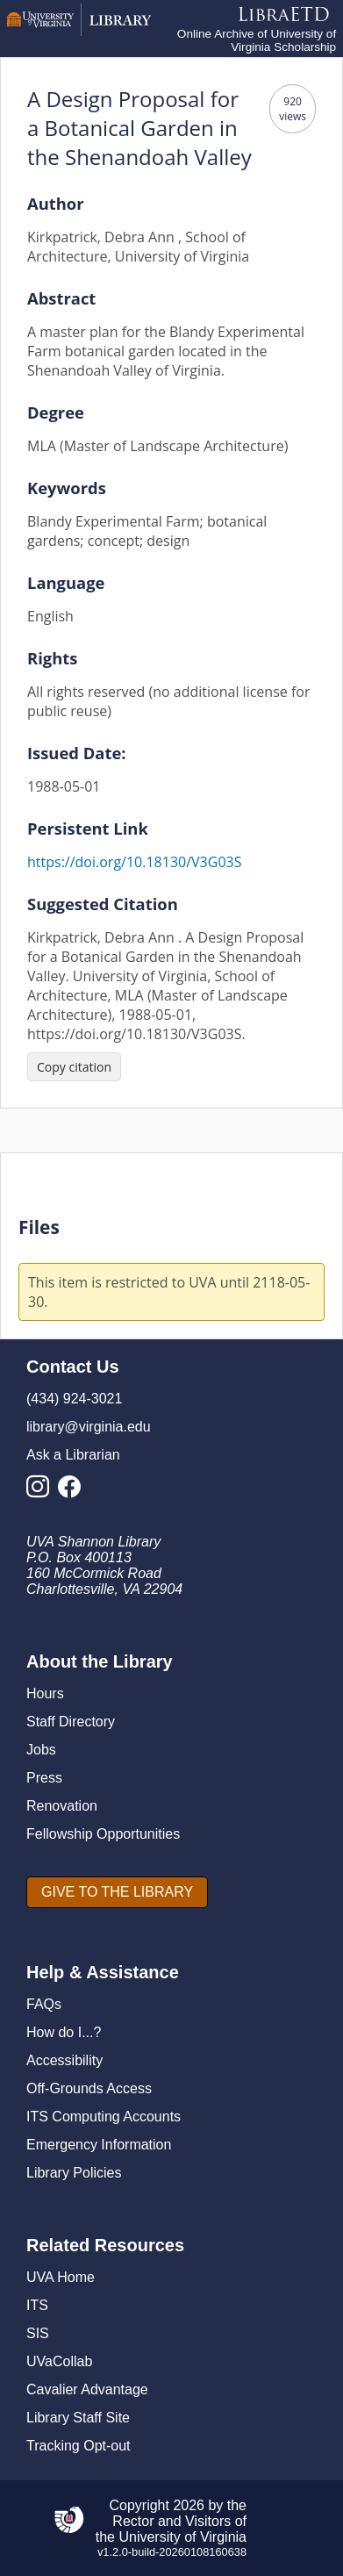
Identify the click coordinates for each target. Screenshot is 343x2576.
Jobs (41, 1749)
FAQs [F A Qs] (43, 2004)
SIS (37, 2333)
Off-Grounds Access (89, 2088)
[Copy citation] (74, 1066)
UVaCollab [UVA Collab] (59, 2361)
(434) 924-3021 (74, 1398)
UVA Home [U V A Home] (60, 2277)
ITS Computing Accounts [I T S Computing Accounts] (103, 2116)
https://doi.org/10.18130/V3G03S (134, 862)
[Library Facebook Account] (73, 1491)
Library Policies (73, 2172)
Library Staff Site (78, 2417)
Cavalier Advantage (87, 2389)
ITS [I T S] (37, 2305)
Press (44, 1777)
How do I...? (63, 2032)
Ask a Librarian (73, 1454)
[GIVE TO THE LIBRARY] (117, 1892)
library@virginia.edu (88, 1426)
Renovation (61, 1805)
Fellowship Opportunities (103, 1833)
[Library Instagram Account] (42, 1491)
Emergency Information (98, 2144)
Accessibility (64, 2060)
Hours (45, 1693)
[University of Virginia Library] (79, 31)
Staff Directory (70, 1721)
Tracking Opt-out (78, 2445)
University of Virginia (182, 2536)
